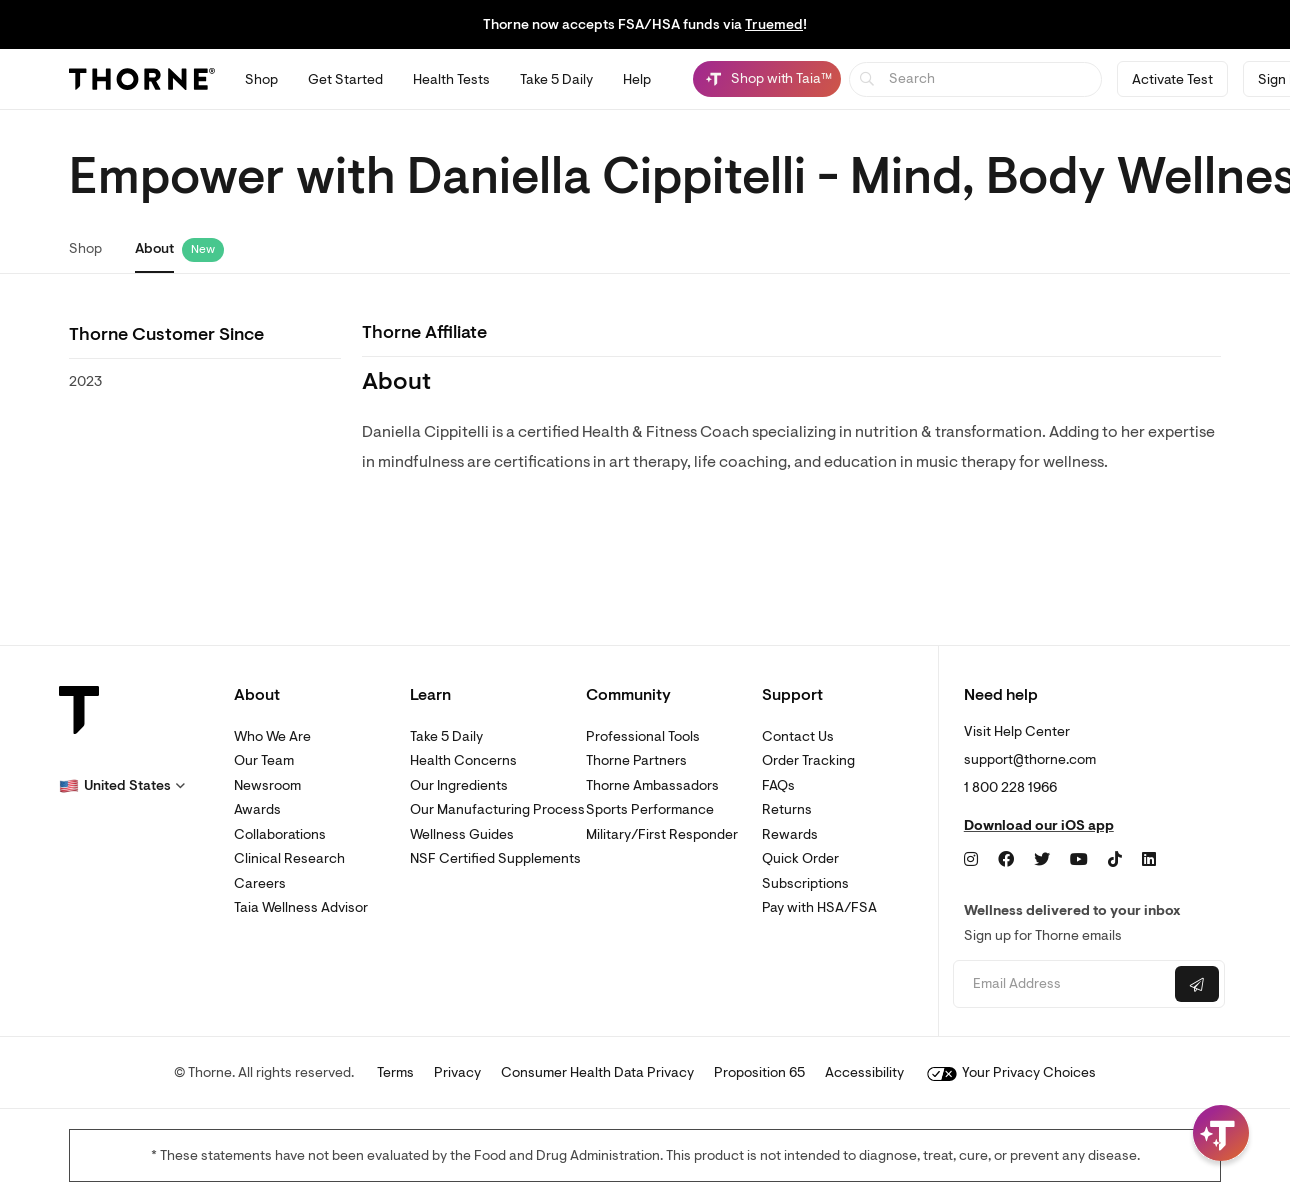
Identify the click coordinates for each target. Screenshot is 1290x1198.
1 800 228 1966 (1010, 787)
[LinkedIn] (1149, 860)
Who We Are (272, 736)
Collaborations (280, 834)
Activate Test (1172, 79)
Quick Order (800, 858)
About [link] (154, 248)
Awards (257, 809)
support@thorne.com (1030, 759)
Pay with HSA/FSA (819, 907)
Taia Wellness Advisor (301, 907)
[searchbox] (975, 79)
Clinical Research (289, 858)
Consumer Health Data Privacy (597, 1072)
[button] (122, 786)
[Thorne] (142, 79)
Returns (787, 809)
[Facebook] (1006, 860)
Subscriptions (805, 883)
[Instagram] (971, 860)
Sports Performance (650, 809)
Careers (260, 883)
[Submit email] (1197, 984)
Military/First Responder (662, 834)
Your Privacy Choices (1011, 1072)
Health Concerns (463, 760)
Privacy (457, 1072)
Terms (395, 1072)
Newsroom (267, 785)
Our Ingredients (459, 785)
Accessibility (864, 1072)
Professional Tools (643, 736)
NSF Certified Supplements (495, 858)
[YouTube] (1079, 860)
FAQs (778, 785)
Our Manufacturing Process (497, 809)
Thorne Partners (636, 760)
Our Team (264, 760)
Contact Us (798, 736)
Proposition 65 (759, 1072)
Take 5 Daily (446, 736)
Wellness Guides (462, 834)
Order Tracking (808, 760)
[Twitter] (1042, 860)
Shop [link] (85, 248)
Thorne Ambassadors (652, 785)
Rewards (790, 834)
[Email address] (1061, 984)
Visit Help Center (1017, 731)
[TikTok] (1115, 860)
